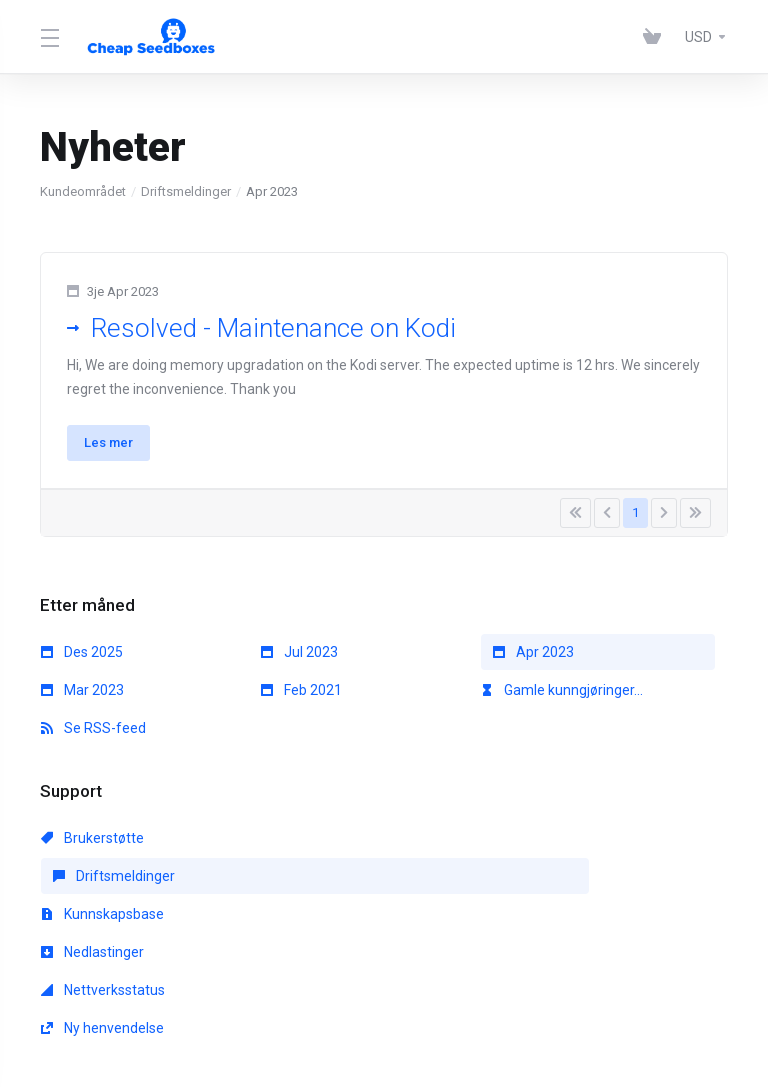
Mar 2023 (82, 701)
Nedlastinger (92, 887)
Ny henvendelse (542, 887)
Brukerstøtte (92, 849)
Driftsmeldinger (186, 191)
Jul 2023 (299, 663)
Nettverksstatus (323, 887)
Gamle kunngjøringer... (562, 701)
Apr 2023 (533, 663)
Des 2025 (82, 663)
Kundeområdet (83, 191)
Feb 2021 (301, 701)
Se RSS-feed (93, 739)
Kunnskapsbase (542, 849)
